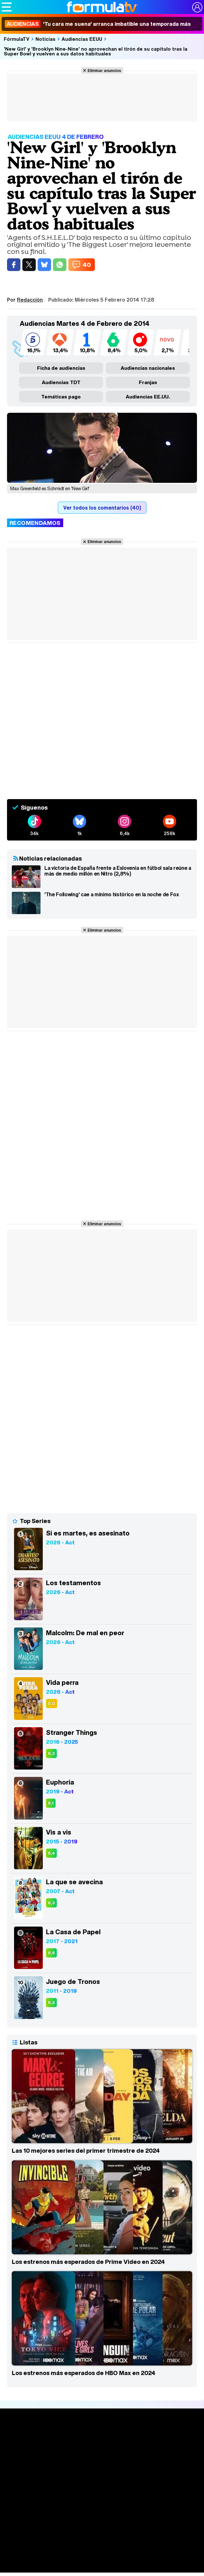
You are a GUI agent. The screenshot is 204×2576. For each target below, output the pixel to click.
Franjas (148, 382)
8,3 (51, 1753)
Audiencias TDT (61, 382)
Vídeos (102, 2517)
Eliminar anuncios (104, 70)
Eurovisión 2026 (102, 2548)
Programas (102, 2540)
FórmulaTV (16, 38)
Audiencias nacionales (148, 367)
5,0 (51, 1703)
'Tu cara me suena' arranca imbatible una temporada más (98, 24)
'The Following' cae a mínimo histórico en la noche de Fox (111, 895)
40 (87, 264)
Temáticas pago (61, 396)
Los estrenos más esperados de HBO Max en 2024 (83, 2373)
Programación (102, 2505)
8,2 (51, 2003)
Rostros (102, 2569)
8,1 (51, 1803)
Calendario (102, 2470)
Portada (102, 2439)
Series (102, 2462)
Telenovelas (102, 2558)
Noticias (45, 38)
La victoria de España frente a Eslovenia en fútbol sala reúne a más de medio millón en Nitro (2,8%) (117, 871)
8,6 (51, 1953)
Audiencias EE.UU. (148, 396)
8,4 (51, 1853)
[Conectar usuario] (197, 7)
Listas (102, 2476)
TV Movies (102, 2483)
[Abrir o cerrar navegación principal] (7, 7)
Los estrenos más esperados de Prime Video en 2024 (88, 2262)
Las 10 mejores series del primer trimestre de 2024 (86, 2150)
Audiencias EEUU (82, 38)
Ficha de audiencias (61, 367)
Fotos (102, 2528)
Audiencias (102, 2493)
